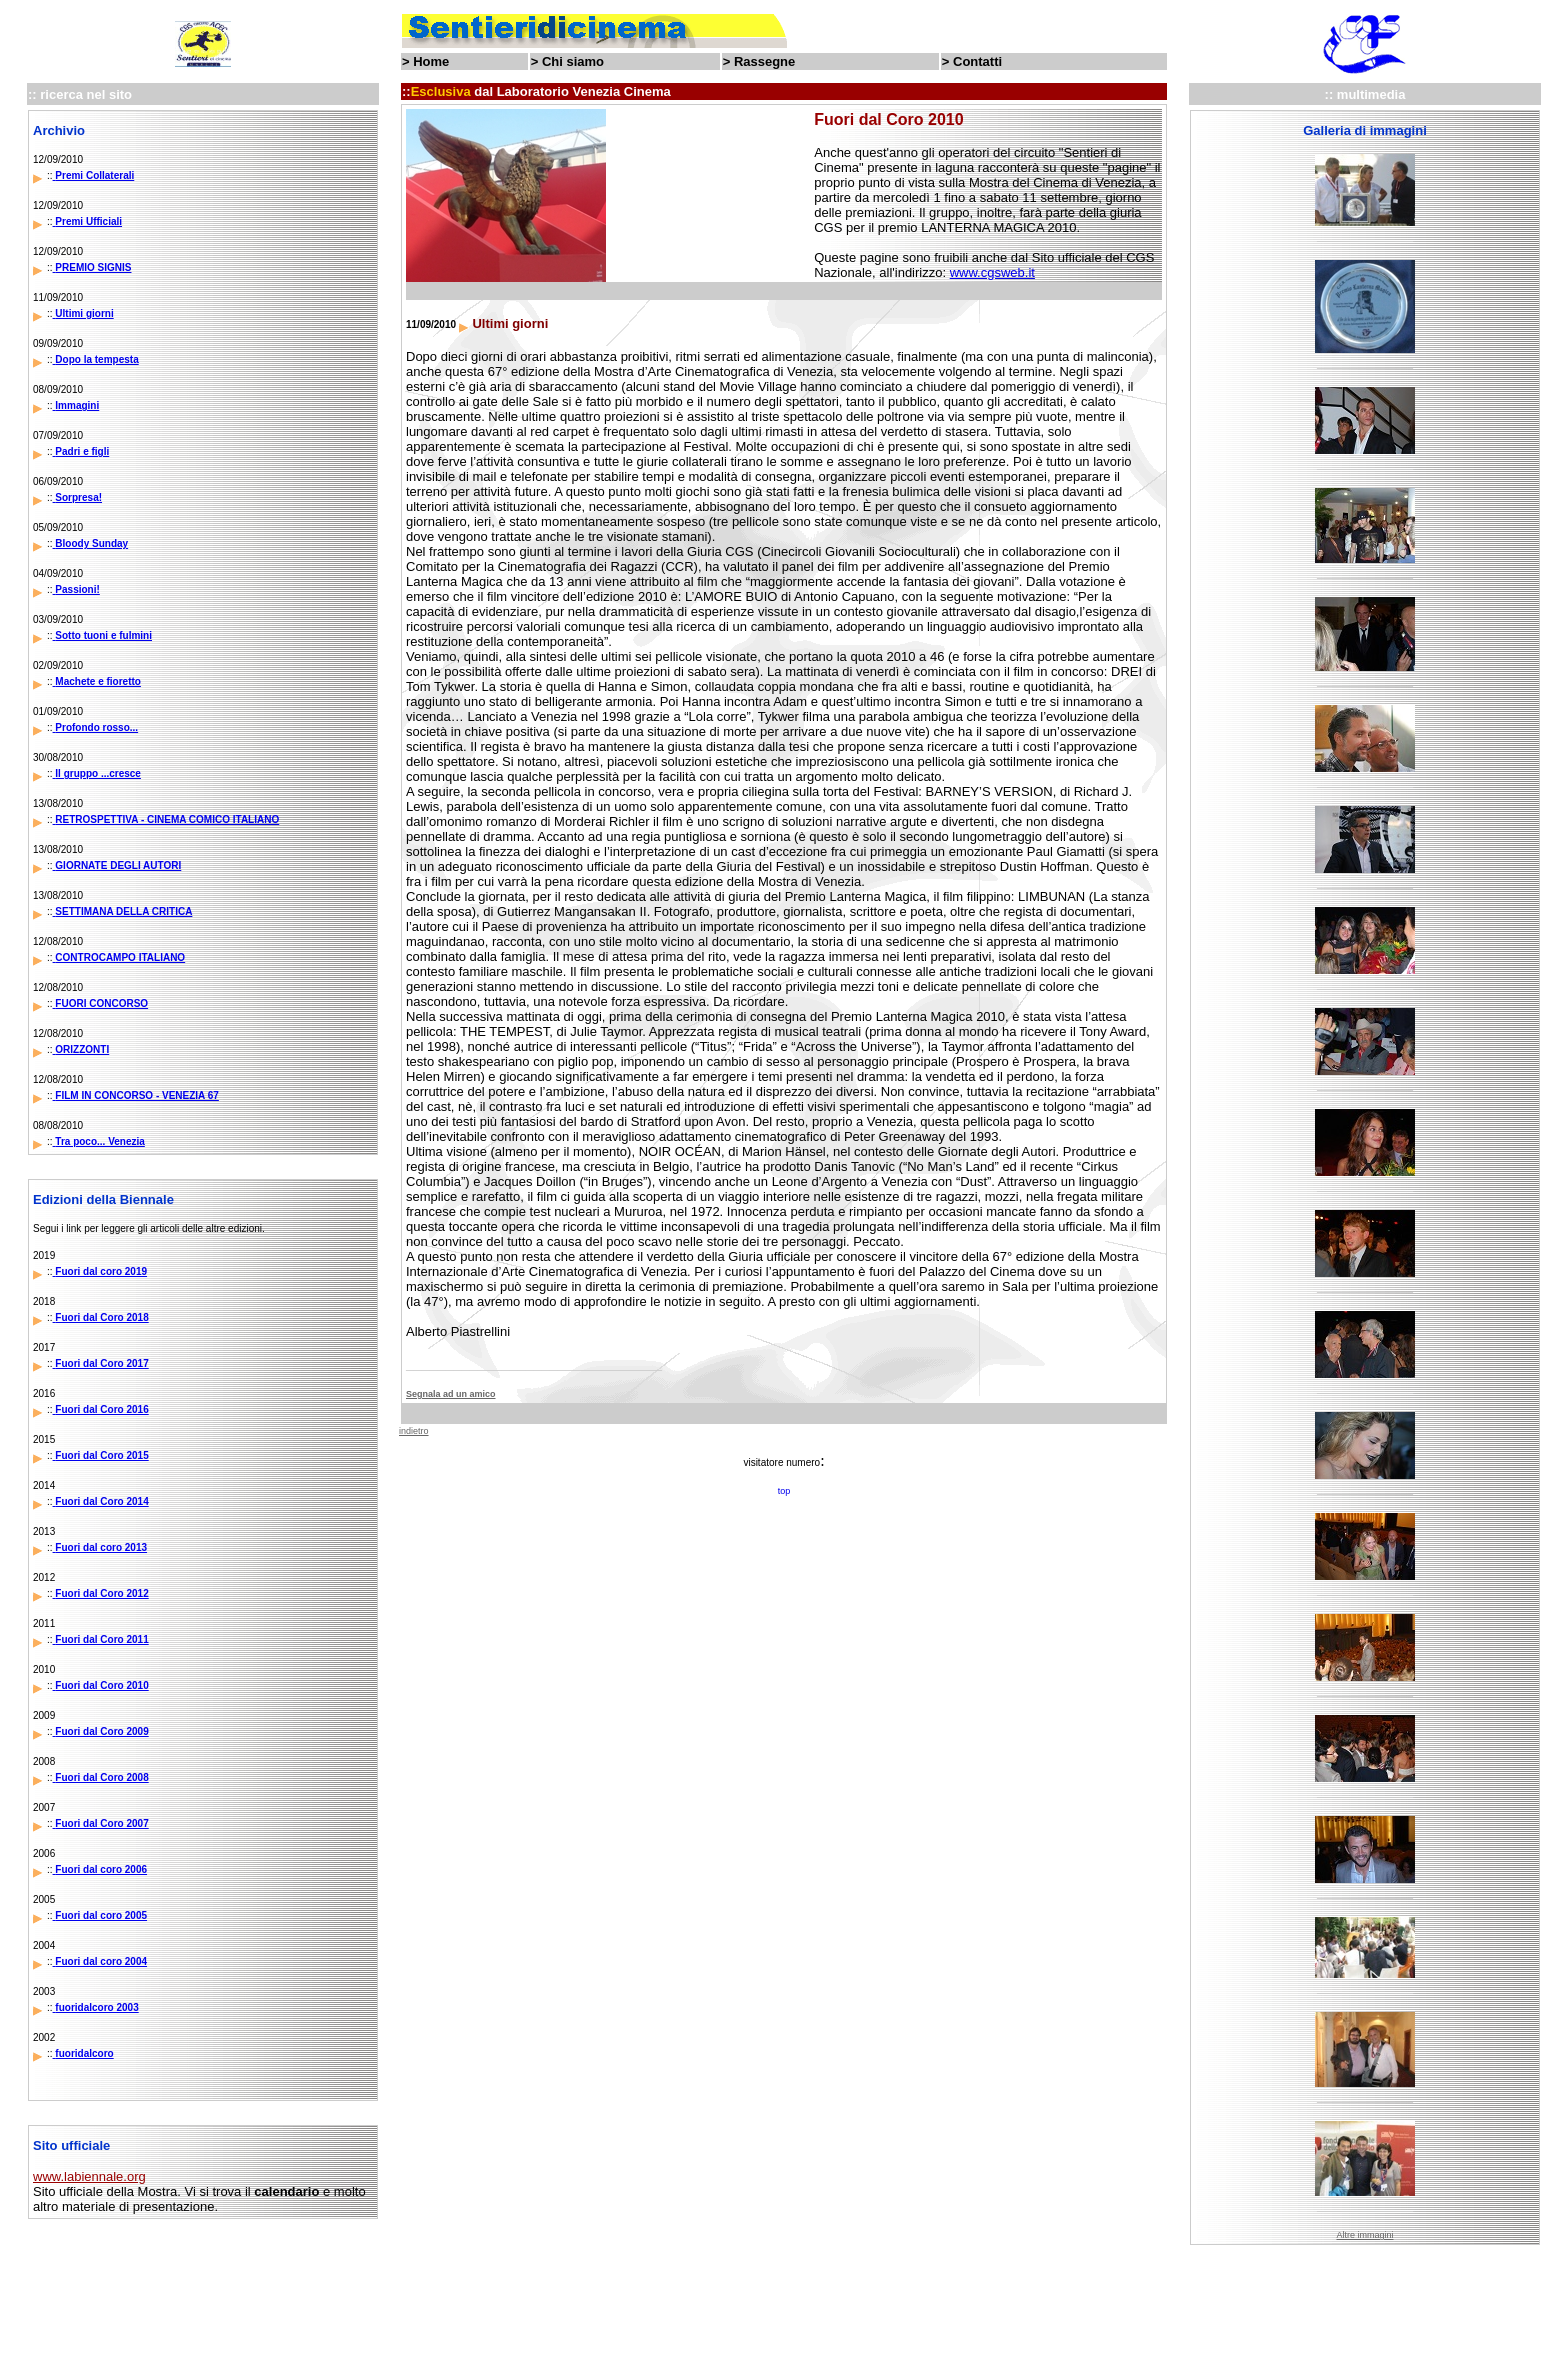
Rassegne (764, 61)
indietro (414, 1431)
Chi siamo (573, 61)
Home (431, 61)
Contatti (977, 61)
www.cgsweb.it (992, 272)
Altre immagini (1364, 2235)
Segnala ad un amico (451, 1394)
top (784, 1491)
